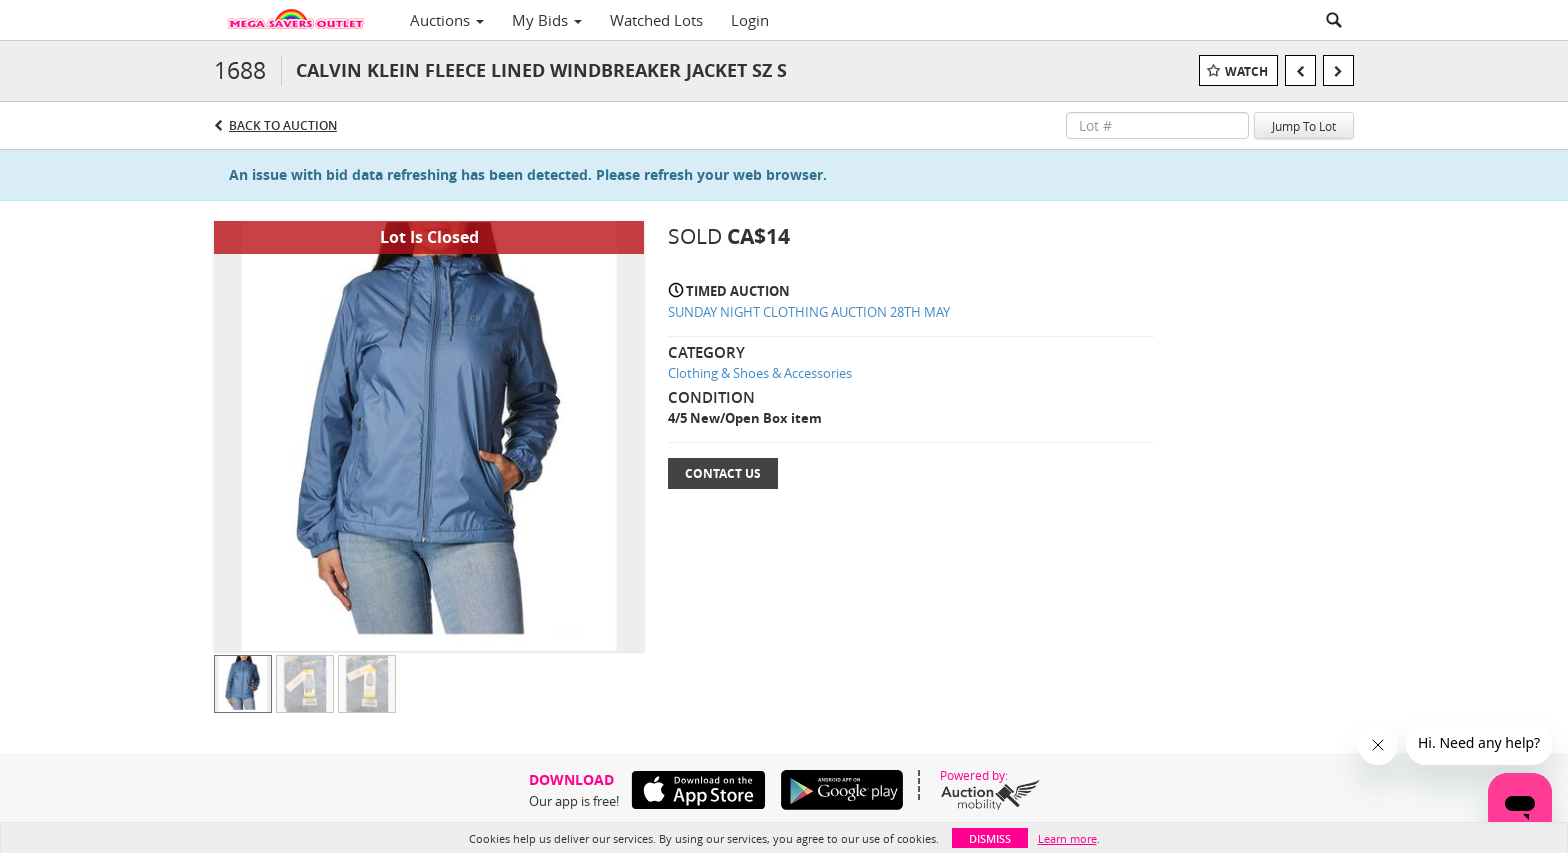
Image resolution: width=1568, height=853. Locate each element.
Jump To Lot (1304, 126)
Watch (1246, 71)
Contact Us (723, 473)
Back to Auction (283, 125)
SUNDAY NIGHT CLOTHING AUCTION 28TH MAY (809, 312)
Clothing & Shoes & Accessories (760, 373)
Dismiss (990, 838)
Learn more (1067, 838)
